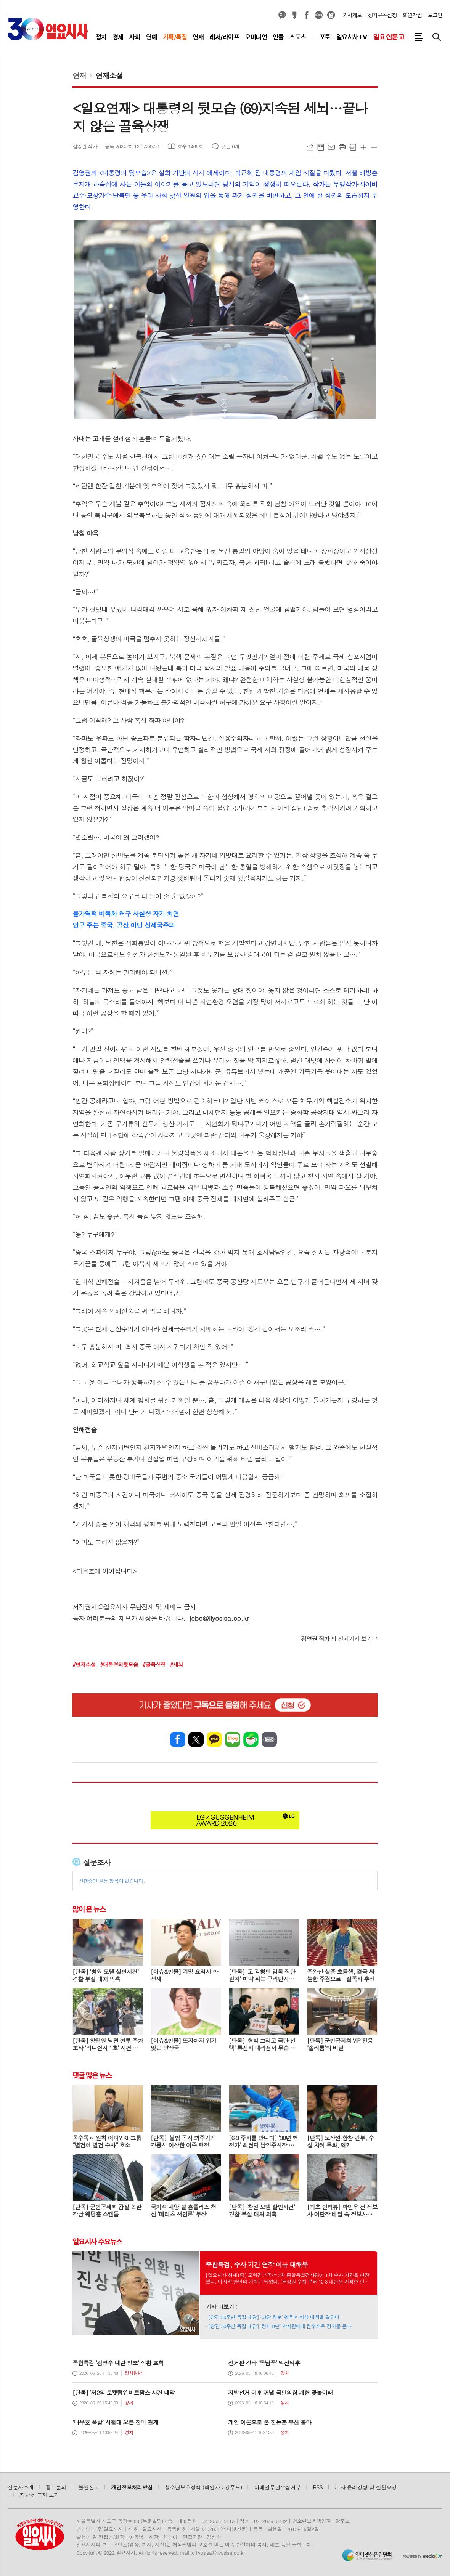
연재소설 (109, 75)
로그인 (435, 15)
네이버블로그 (319, 15)
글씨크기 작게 (374, 147)
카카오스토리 (294, 15)
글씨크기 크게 (363, 147)
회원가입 (412, 15)
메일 (331, 147)
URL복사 (310, 147)
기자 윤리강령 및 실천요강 (366, 2487)
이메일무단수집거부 (277, 2487)
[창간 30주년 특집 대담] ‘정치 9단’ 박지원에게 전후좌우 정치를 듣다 (279, 2326)
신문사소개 (21, 2487)
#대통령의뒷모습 (119, 1664)
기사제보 (352, 15)
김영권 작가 (84, 146)
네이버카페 (251, 1739)
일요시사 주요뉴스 (97, 2241)
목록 (320, 147)
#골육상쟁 (154, 1664)
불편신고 (88, 2487)
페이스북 (306, 15)
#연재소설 (84, 1664)
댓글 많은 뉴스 (91, 2075)
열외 (331, 15)
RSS (318, 2487)
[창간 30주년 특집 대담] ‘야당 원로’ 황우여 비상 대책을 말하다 (273, 2317)
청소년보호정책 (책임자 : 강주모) (203, 2487)
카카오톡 (214, 1739)
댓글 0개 (230, 146)
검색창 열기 (436, 37)
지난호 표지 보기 (39, 2495)
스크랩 (352, 147)
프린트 (342, 147)
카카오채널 (282, 15)
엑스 (196, 1739)
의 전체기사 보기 (336, 1639)
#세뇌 (176, 1664)
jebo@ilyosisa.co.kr (219, 1618)
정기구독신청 (382, 15)
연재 (79, 75)
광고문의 (56, 2487)
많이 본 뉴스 (89, 1909)
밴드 (269, 1739)
